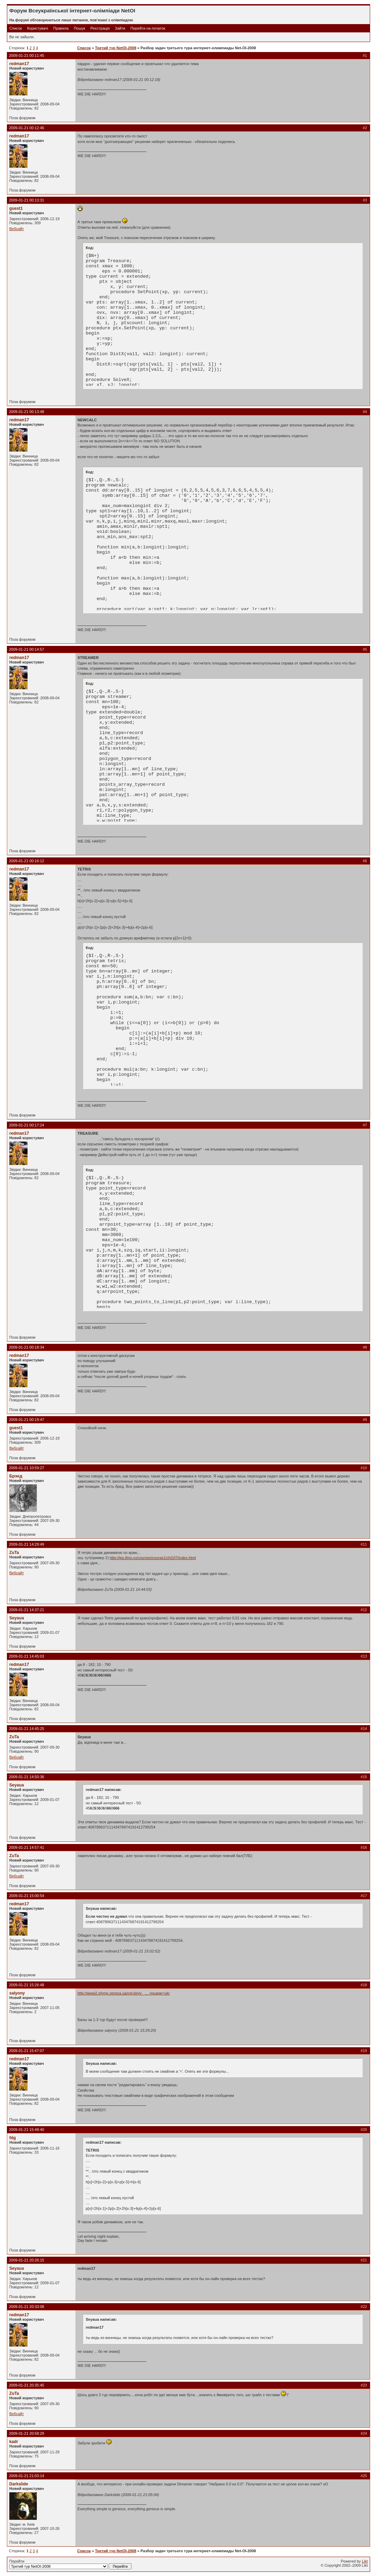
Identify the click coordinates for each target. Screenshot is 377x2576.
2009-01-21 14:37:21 (26, 1610)
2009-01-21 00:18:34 (26, 1347)
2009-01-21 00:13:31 (26, 200)
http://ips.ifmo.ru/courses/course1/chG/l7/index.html (153, 1558)
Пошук (79, 28)
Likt (365, 2561)
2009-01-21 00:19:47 (26, 1420)
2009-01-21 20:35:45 (26, 2385)
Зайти (120, 28)
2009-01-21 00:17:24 (26, 1125)
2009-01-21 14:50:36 (26, 1777)
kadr (13, 2441)
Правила (61, 28)
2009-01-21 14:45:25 (26, 1729)
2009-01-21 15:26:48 (26, 1985)
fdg (12, 2137)
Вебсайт (16, 229)
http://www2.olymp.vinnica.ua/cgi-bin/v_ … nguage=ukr (123, 1993)
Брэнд (15, 1476)
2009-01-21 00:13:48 (26, 412)
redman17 (19, 63)
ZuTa (14, 1552)
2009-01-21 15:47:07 (26, 2051)
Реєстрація (99, 28)
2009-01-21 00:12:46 (26, 128)
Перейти (70, 2564)
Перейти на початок (147, 28)
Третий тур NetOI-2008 (115, 48)
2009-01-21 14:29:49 (26, 1544)
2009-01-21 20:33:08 (26, 2307)
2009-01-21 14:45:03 (26, 1656)
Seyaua (16, 1618)
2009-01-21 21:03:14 (26, 2476)
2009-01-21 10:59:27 (26, 1468)
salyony (17, 1993)
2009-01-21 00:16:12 (26, 861)
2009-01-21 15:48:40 (26, 2129)
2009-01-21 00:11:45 (26, 55)
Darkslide (18, 2484)
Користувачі (37, 28)
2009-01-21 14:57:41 (26, 1847)
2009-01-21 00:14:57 (26, 649)
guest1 (16, 208)
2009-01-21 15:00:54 (26, 1896)
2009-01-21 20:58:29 (26, 2433)
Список (15, 28)
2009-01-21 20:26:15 (26, 2260)
